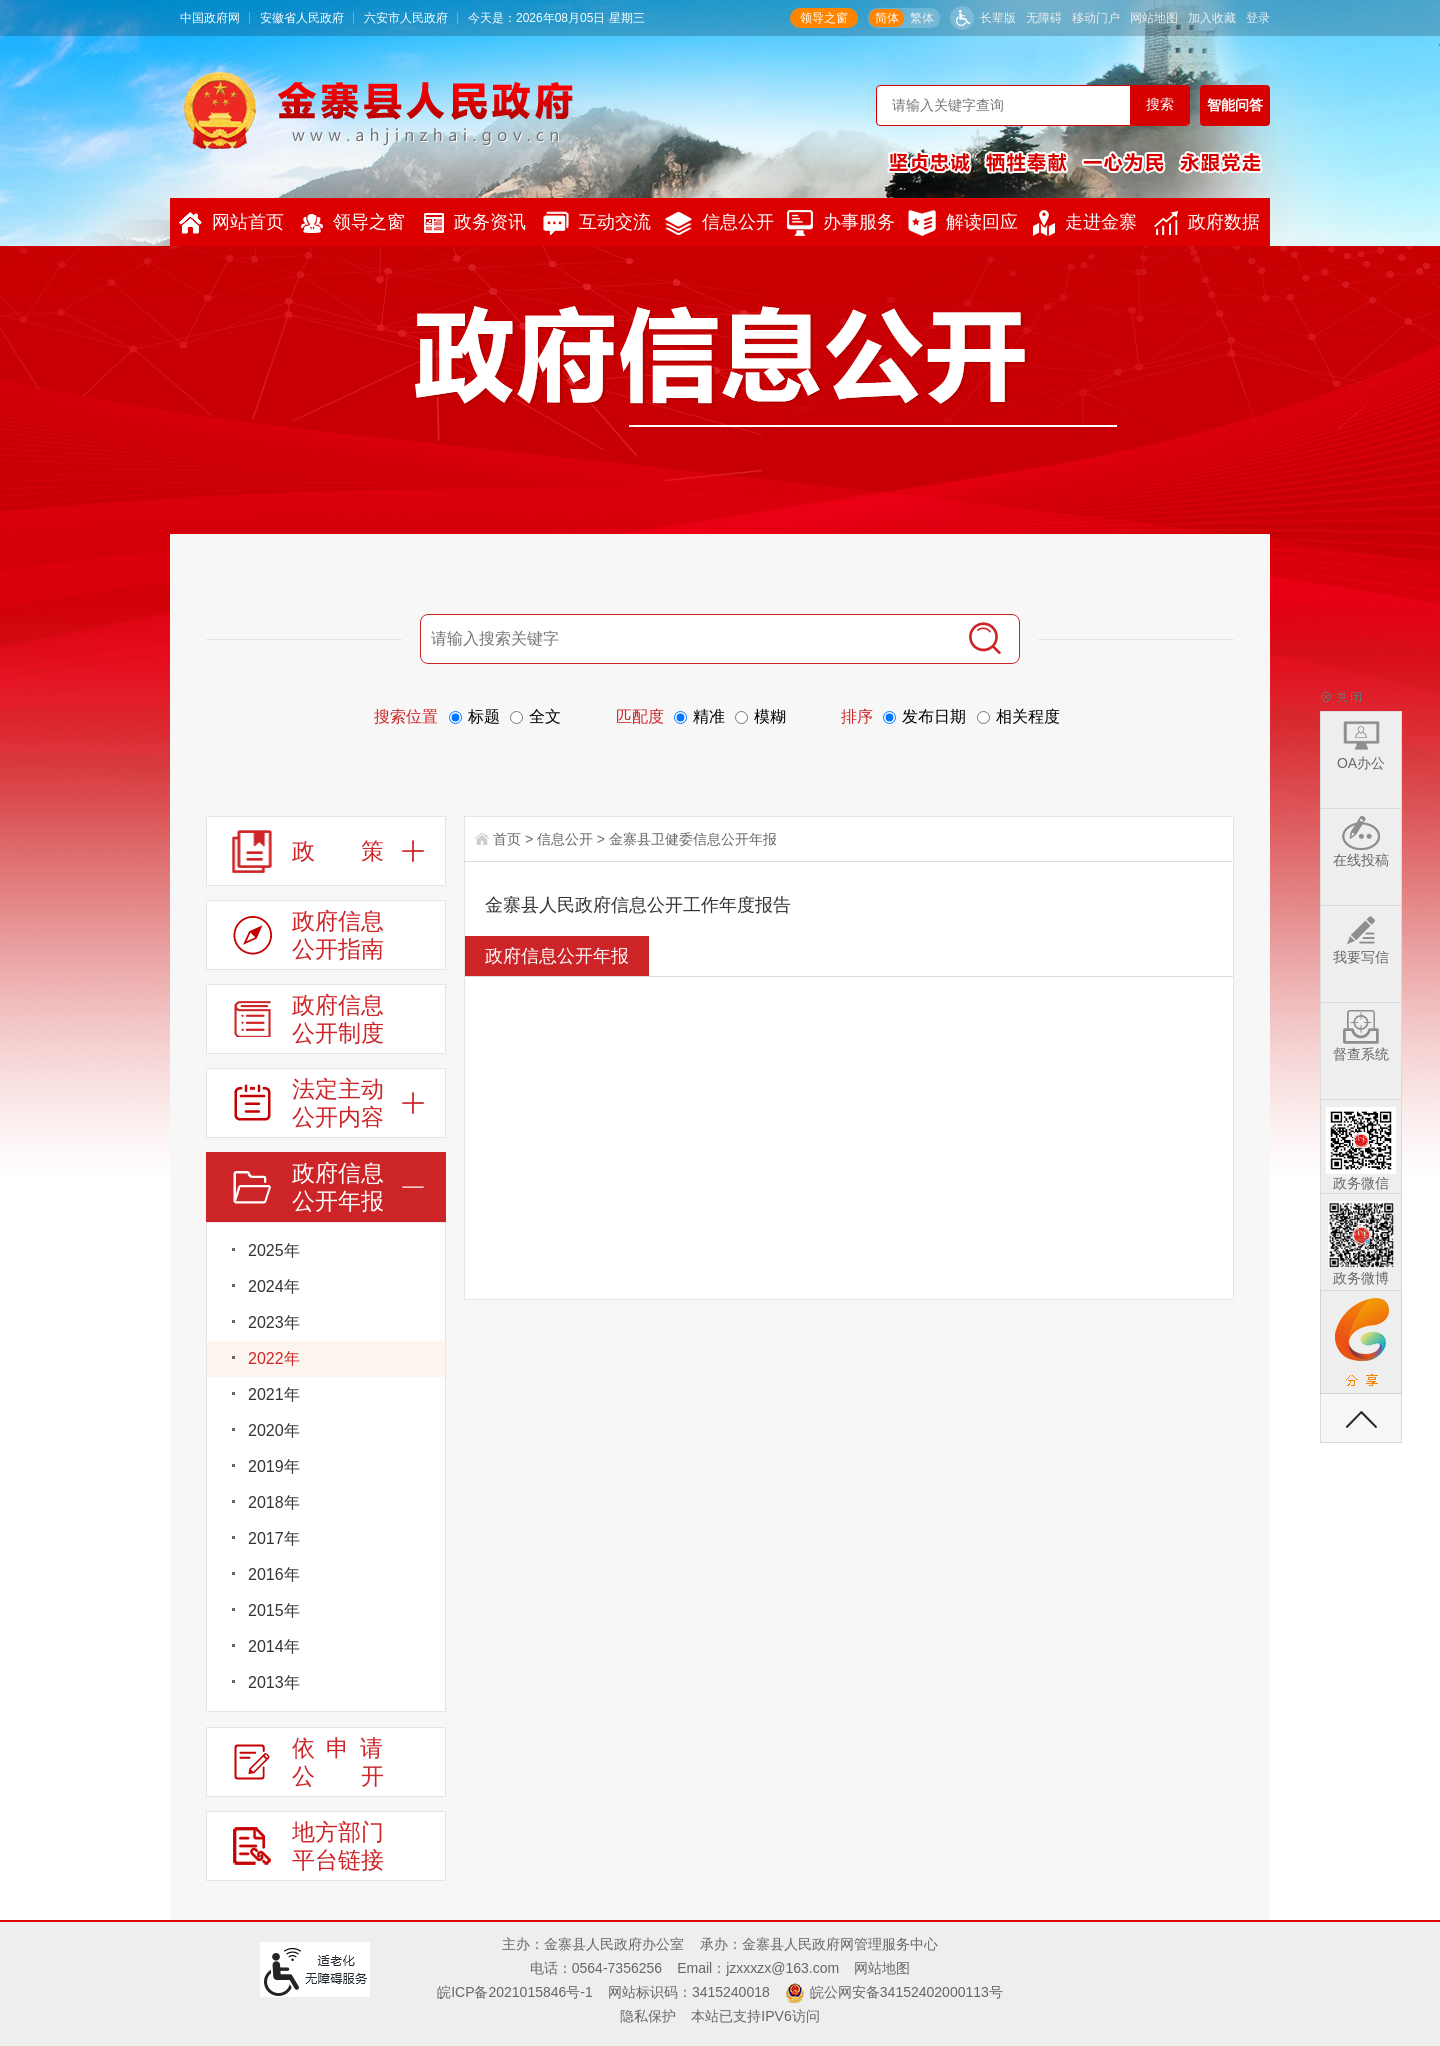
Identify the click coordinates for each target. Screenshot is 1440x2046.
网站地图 (1154, 18)
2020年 (274, 1430)
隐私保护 (648, 2016)
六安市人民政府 (406, 18)
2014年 (274, 1646)
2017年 (274, 1538)
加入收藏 (1212, 18)
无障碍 (1044, 18)
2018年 (274, 1502)
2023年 (274, 1322)
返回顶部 (1361, 1418)
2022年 (274, 1358)
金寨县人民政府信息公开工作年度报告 (638, 905)
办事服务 (841, 223)
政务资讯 (475, 222)
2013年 (274, 1682)
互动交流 (597, 223)
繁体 (922, 18)
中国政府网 (210, 18)
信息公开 (719, 223)
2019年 (274, 1466)
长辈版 (998, 18)
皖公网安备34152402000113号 (906, 1992)
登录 (1258, 18)
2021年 (274, 1394)
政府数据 (1207, 223)
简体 (887, 18)
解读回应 (963, 223)
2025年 (274, 1250)
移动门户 (1096, 18)
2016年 (274, 1574)
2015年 (274, 1610)
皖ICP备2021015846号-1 (515, 1992)
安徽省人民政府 (302, 18)
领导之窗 (824, 18)
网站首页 (231, 223)
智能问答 (1235, 105)
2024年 (274, 1286)
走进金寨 (1085, 223)
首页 (507, 839)
